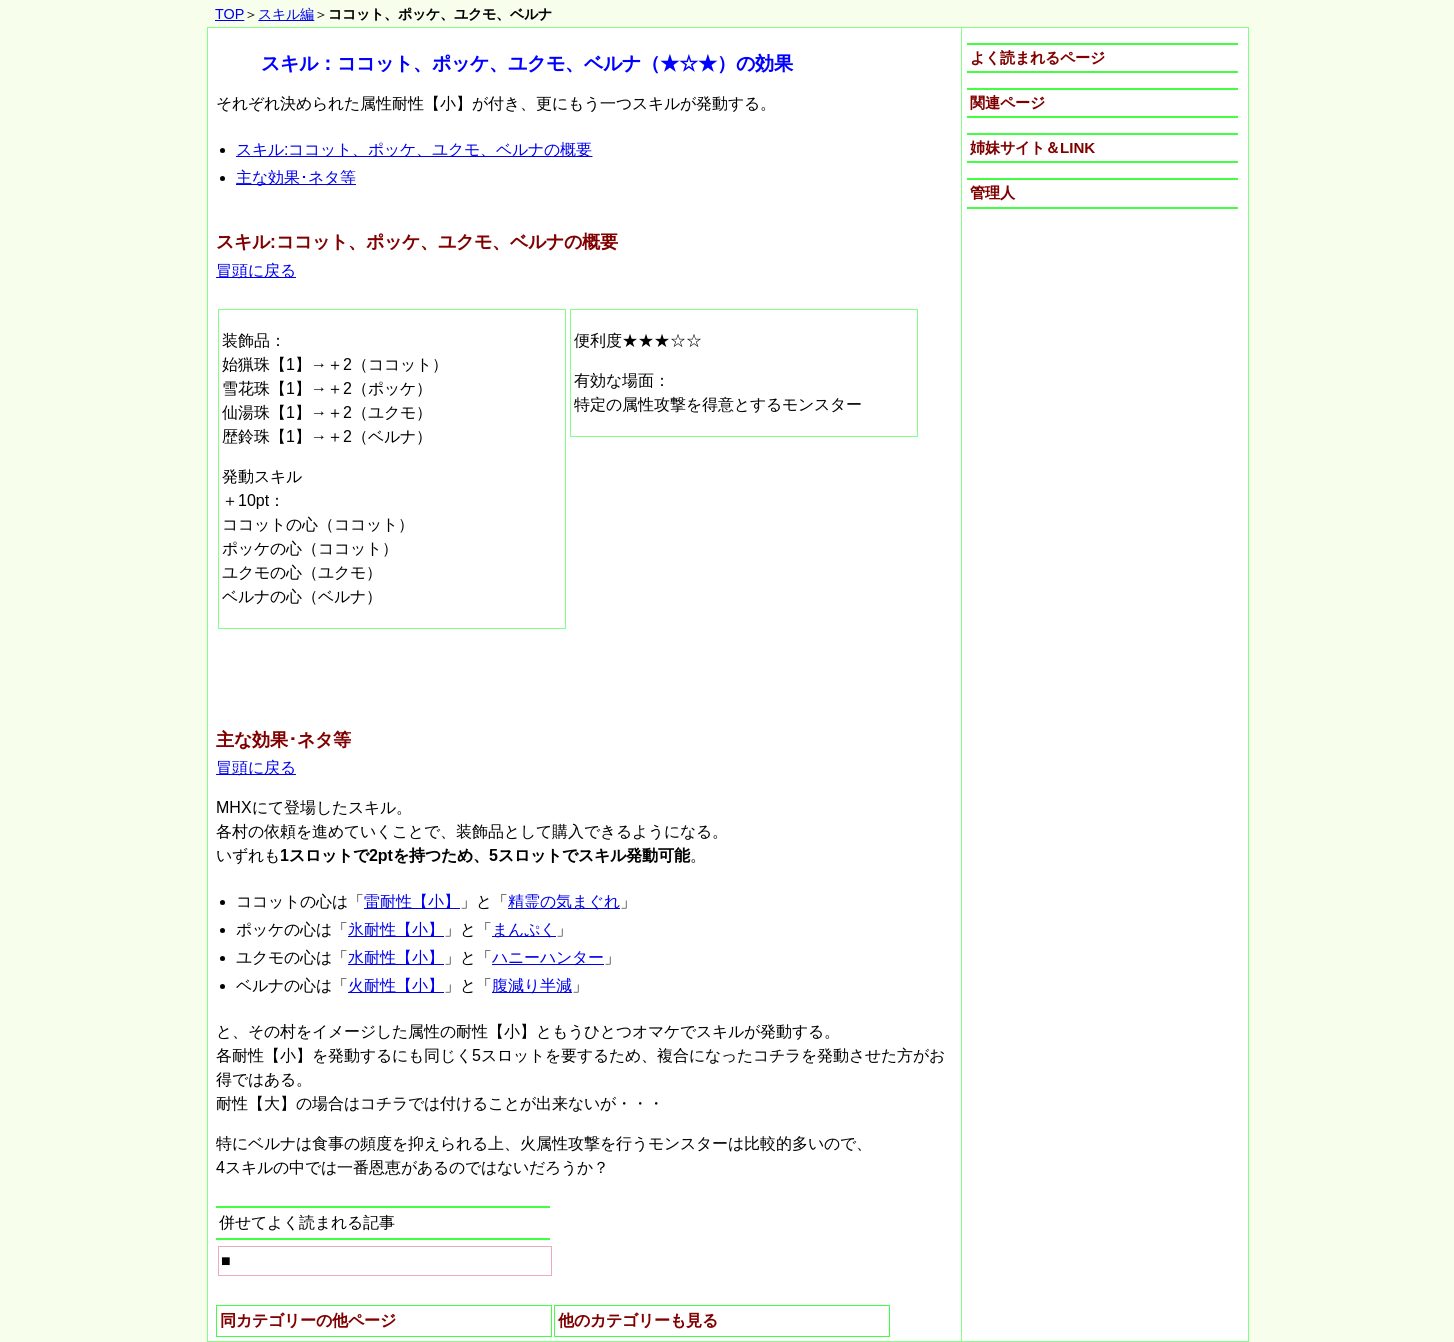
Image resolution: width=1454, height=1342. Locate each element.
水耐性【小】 (396, 957)
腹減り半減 (532, 985)
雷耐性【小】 (412, 901)
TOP (229, 14)
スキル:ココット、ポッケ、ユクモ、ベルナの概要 (414, 149)
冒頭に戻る (256, 270)
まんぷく (524, 929)
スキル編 (286, 14)
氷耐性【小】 (396, 929)
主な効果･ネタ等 (296, 177)
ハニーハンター (548, 957)
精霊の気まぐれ (564, 901)
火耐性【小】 (396, 985)
